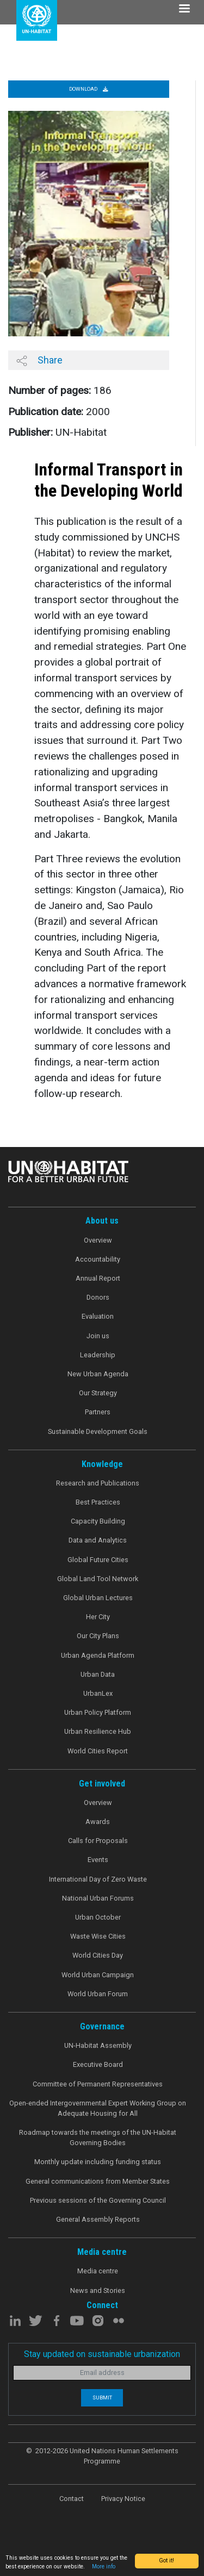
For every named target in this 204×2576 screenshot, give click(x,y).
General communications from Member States (98, 2181)
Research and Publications (97, 1483)
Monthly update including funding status (97, 2162)
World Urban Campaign (97, 1975)
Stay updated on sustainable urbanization (102, 2354)
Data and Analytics (98, 1540)
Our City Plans (98, 1636)
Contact (71, 2498)
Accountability (97, 1259)
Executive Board (98, 2064)
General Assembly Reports (98, 2219)
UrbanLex (98, 1693)
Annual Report (98, 1278)
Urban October (98, 1917)
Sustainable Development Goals (97, 1431)
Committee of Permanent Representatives (98, 2084)
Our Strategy (98, 1393)
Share (39, 360)
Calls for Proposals (98, 1841)
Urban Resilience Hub (97, 1731)
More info (103, 2566)
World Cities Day (97, 1955)
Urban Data (98, 1674)
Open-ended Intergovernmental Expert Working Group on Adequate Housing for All (97, 2108)
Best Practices (98, 1502)
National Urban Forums (98, 1898)
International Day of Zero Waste (98, 1879)
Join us (97, 1336)
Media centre (97, 2271)
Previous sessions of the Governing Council (98, 2200)
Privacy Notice (123, 2498)
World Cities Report (97, 1751)
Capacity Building (98, 1521)
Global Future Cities (97, 1560)
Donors (97, 1297)
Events (98, 1860)
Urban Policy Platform (97, 1712)
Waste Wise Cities (98, 1936)
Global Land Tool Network (97, 1579)
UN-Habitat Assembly (98, 2045)
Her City (98, 1617)
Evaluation (98, 1316)
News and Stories (97, 2290)
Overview (98, 1240)
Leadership (97, 1355)
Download (88, 89)
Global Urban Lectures (98, 1598)
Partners (97, 1412)
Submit (102, 2397)
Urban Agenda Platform (97, 1655)
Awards (97, 1821)
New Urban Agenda (97, 1374)
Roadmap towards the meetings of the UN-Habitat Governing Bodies (97, 2137)
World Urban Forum (97, 1994)
